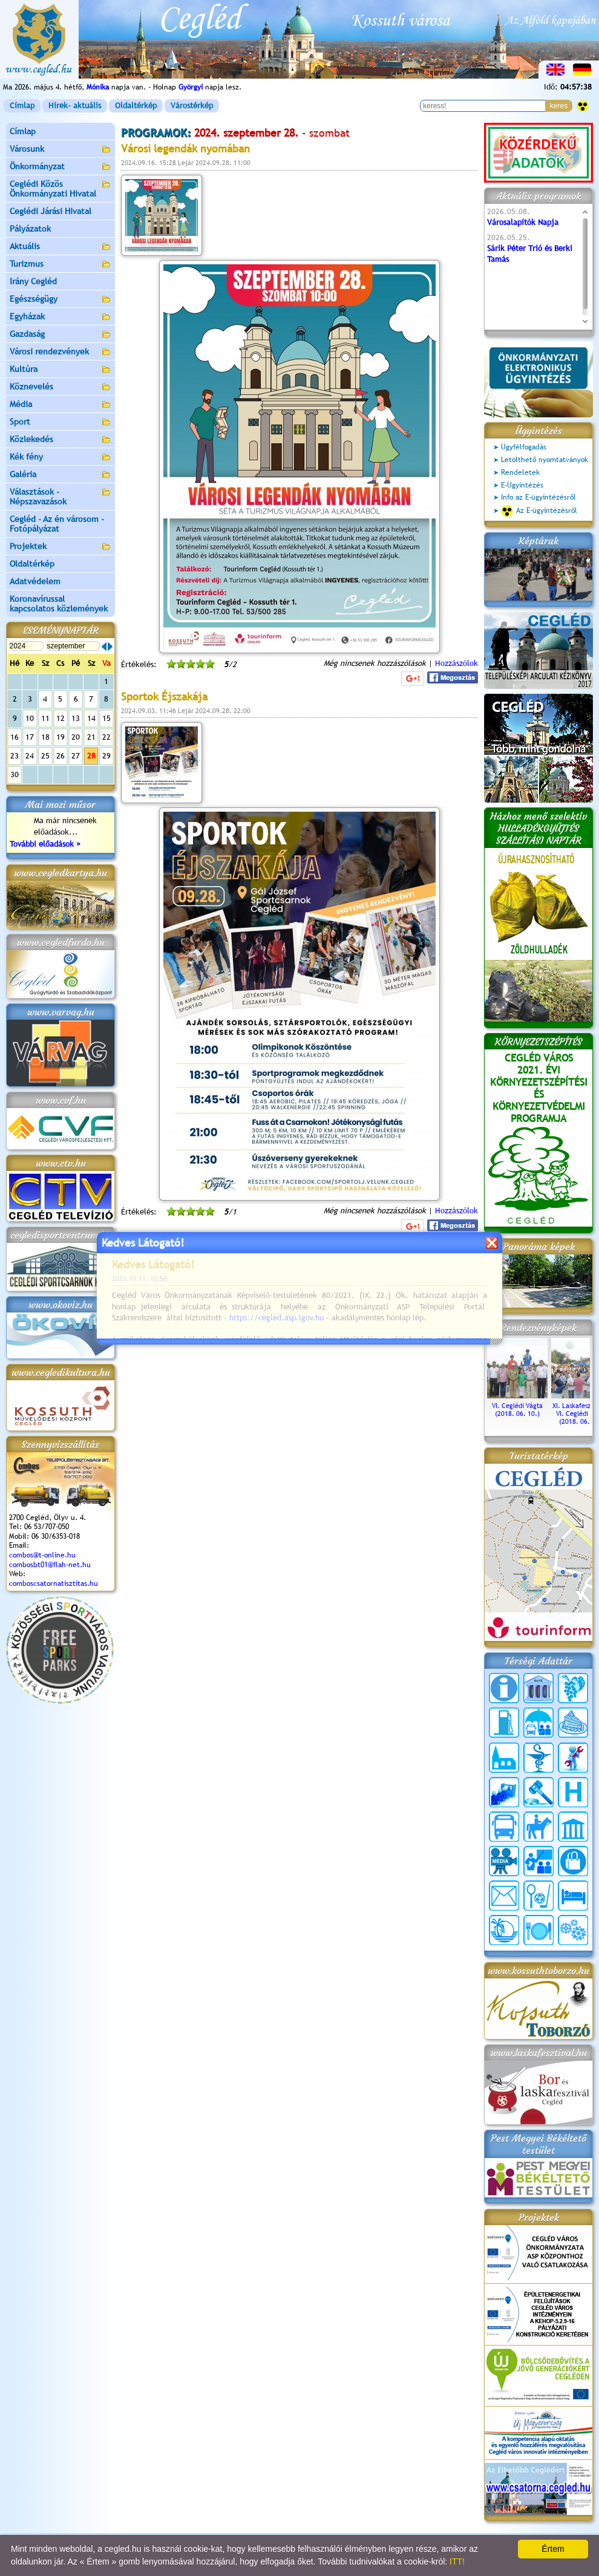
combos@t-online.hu (42, 1555)
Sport (60, 422)
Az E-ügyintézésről (539, 511)
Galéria (60, 475)
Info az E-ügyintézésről (538, 497)
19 (60, 737)
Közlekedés (60, 440)
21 (91, 737)
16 (14, 737)
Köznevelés (60, 387)
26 (60, 755)
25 (45, 755)
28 (91, 755)
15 (106, 718)
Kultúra (60, 370)
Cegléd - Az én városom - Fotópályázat (57, 523)
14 (91, 718)
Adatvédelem (35, 581)
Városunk (60, 149)
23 (14, 755)
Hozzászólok (456, 663)
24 (29, 755)
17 (29, 737)
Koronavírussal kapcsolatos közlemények (59, 603)
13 (75, 718)
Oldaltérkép (136, 105)
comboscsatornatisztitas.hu (53, 1583)
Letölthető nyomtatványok (544, 459)
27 (75, 755)
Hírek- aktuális (74, 105)
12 (60, 718)
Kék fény (60, 457)
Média (60, 405)
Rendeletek (520, 472)
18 (45, 737)
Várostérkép (192, 105)
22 (106, 737)
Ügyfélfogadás (523, 447)
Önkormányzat (60, 167)
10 (29, 718)
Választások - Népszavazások (60, 496)
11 (45, 718)
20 (75, 737)
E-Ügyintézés (522, 485)
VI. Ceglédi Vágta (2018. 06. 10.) (517, 1405)
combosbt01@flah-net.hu (50, 1564)
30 (14, 774)
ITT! (457, 2561)
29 (106, 755)
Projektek (60, 547)
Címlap (22, 105)
